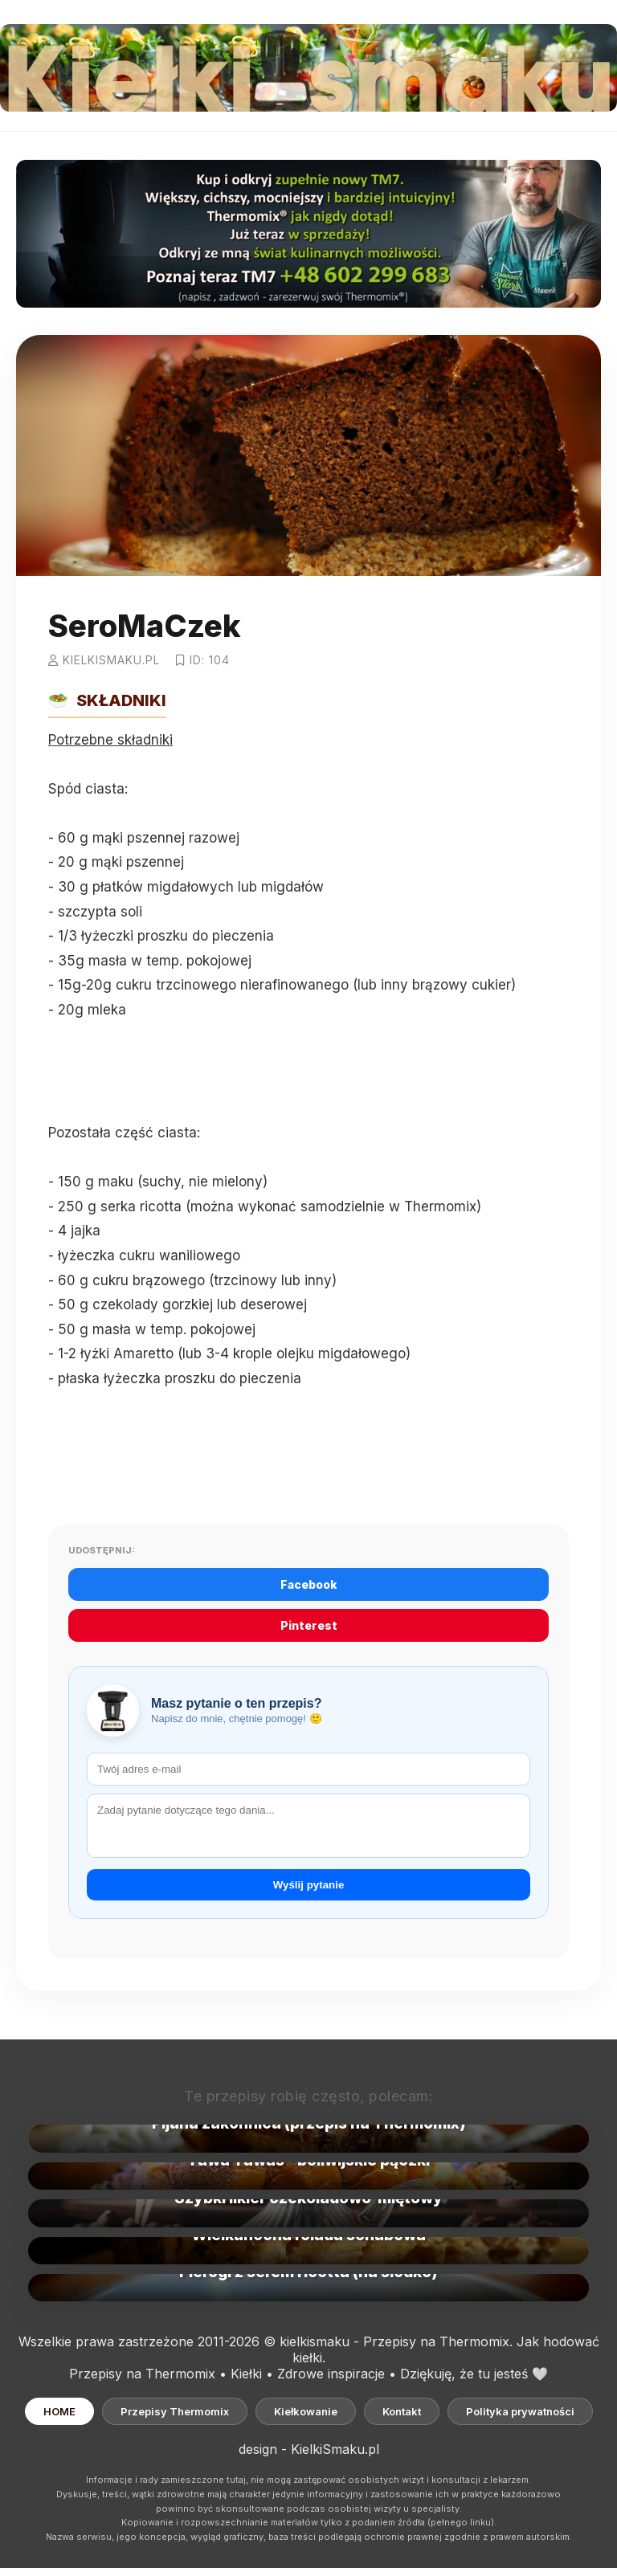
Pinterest (308, 1625)
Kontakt (401, 2411)
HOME (59, 2411)
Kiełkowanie (305, 2411)
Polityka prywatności (520, 2411)
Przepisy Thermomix (175, 2411)
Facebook (308, 1584)
